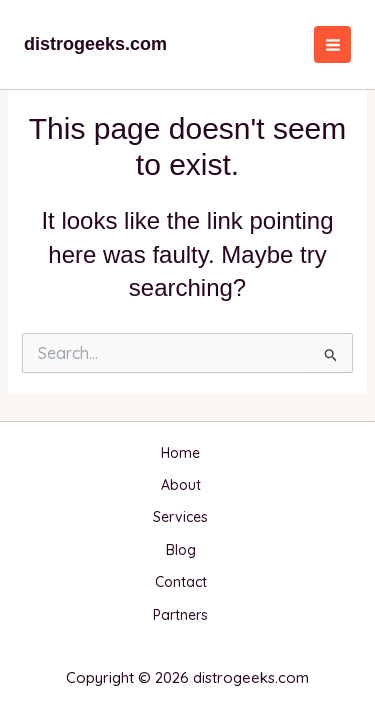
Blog (181, 550)
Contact (181, 582)
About (181, 485)
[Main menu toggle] (332, 44)
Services (180, 517)
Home (180, 453)
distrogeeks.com (95, 44)
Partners (180, 615)
